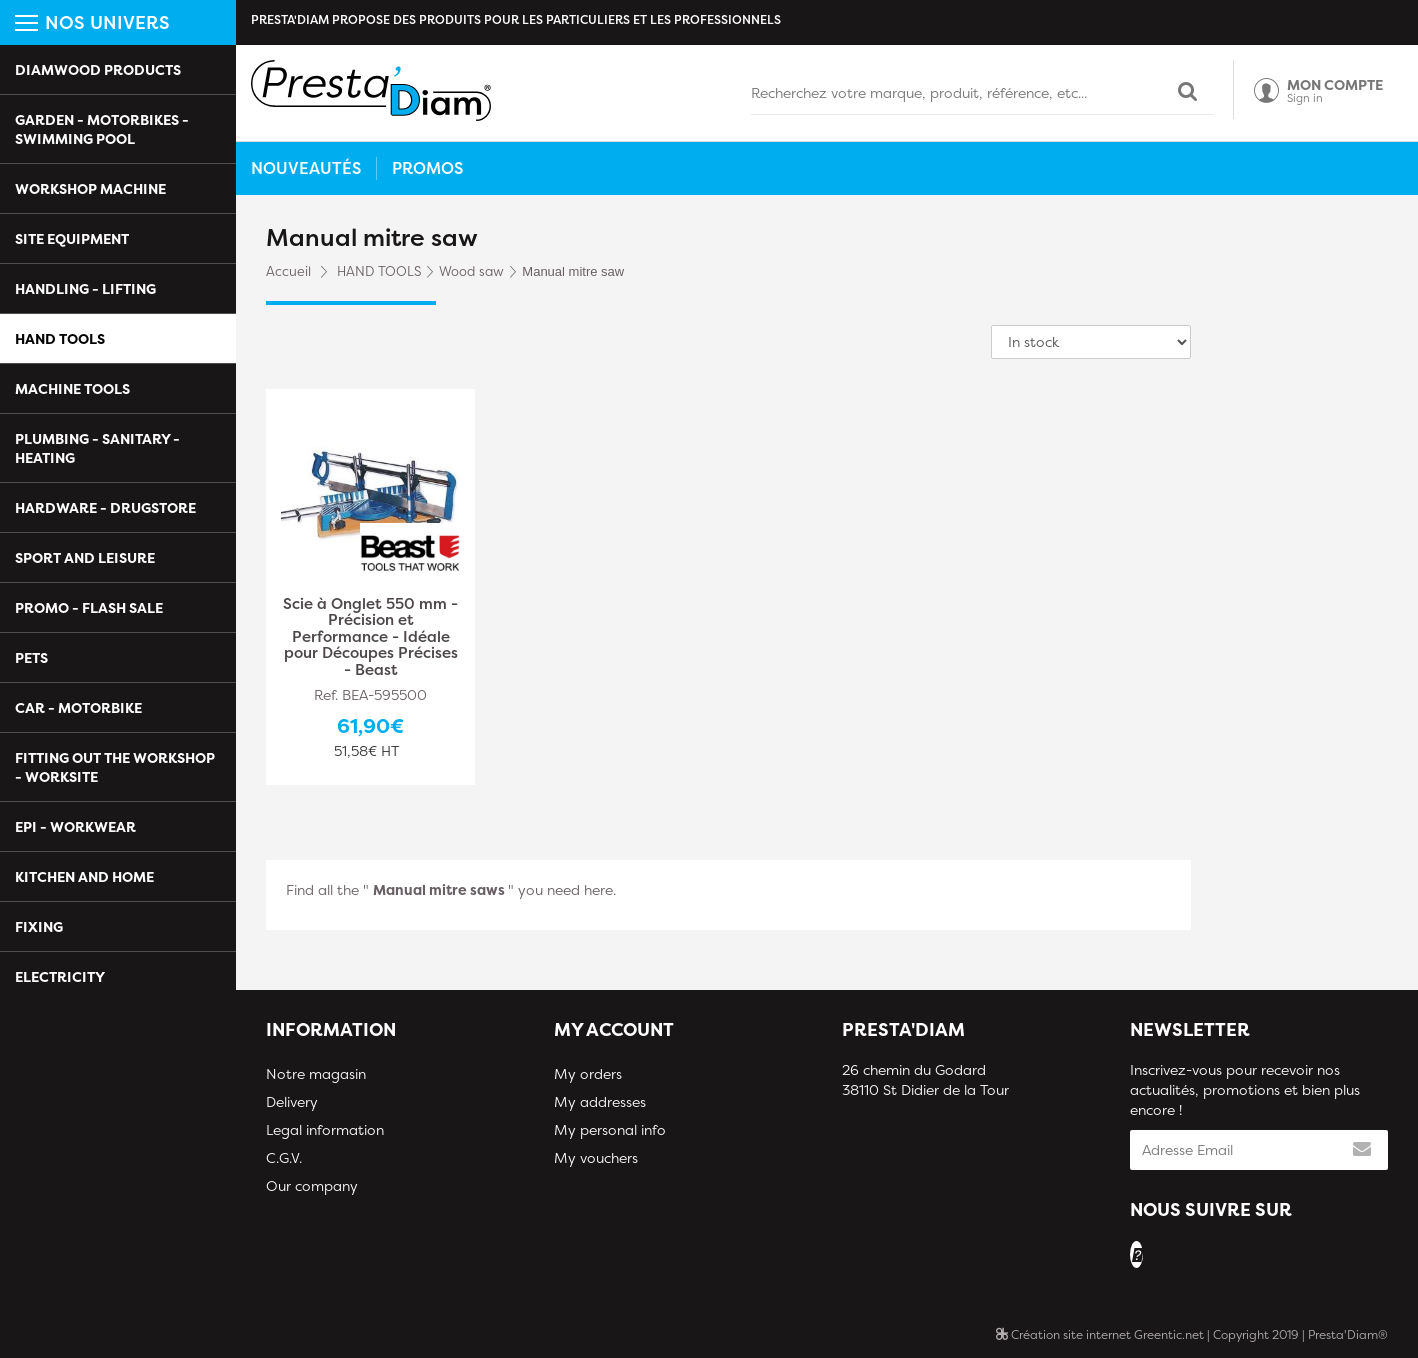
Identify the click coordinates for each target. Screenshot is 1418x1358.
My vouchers (596, 1157)
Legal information (325, 1129)
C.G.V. (284, 1157)
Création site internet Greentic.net (1100, 1334)
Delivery (292, 1101)
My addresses (600, 1101)
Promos (427, 168)
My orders (588, 1073)
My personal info (610, 1129)
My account (614, 1029)
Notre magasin (316, 1073)
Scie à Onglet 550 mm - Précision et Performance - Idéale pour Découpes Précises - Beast (370, 637)
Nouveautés (306, 168)
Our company (312, 1185)
